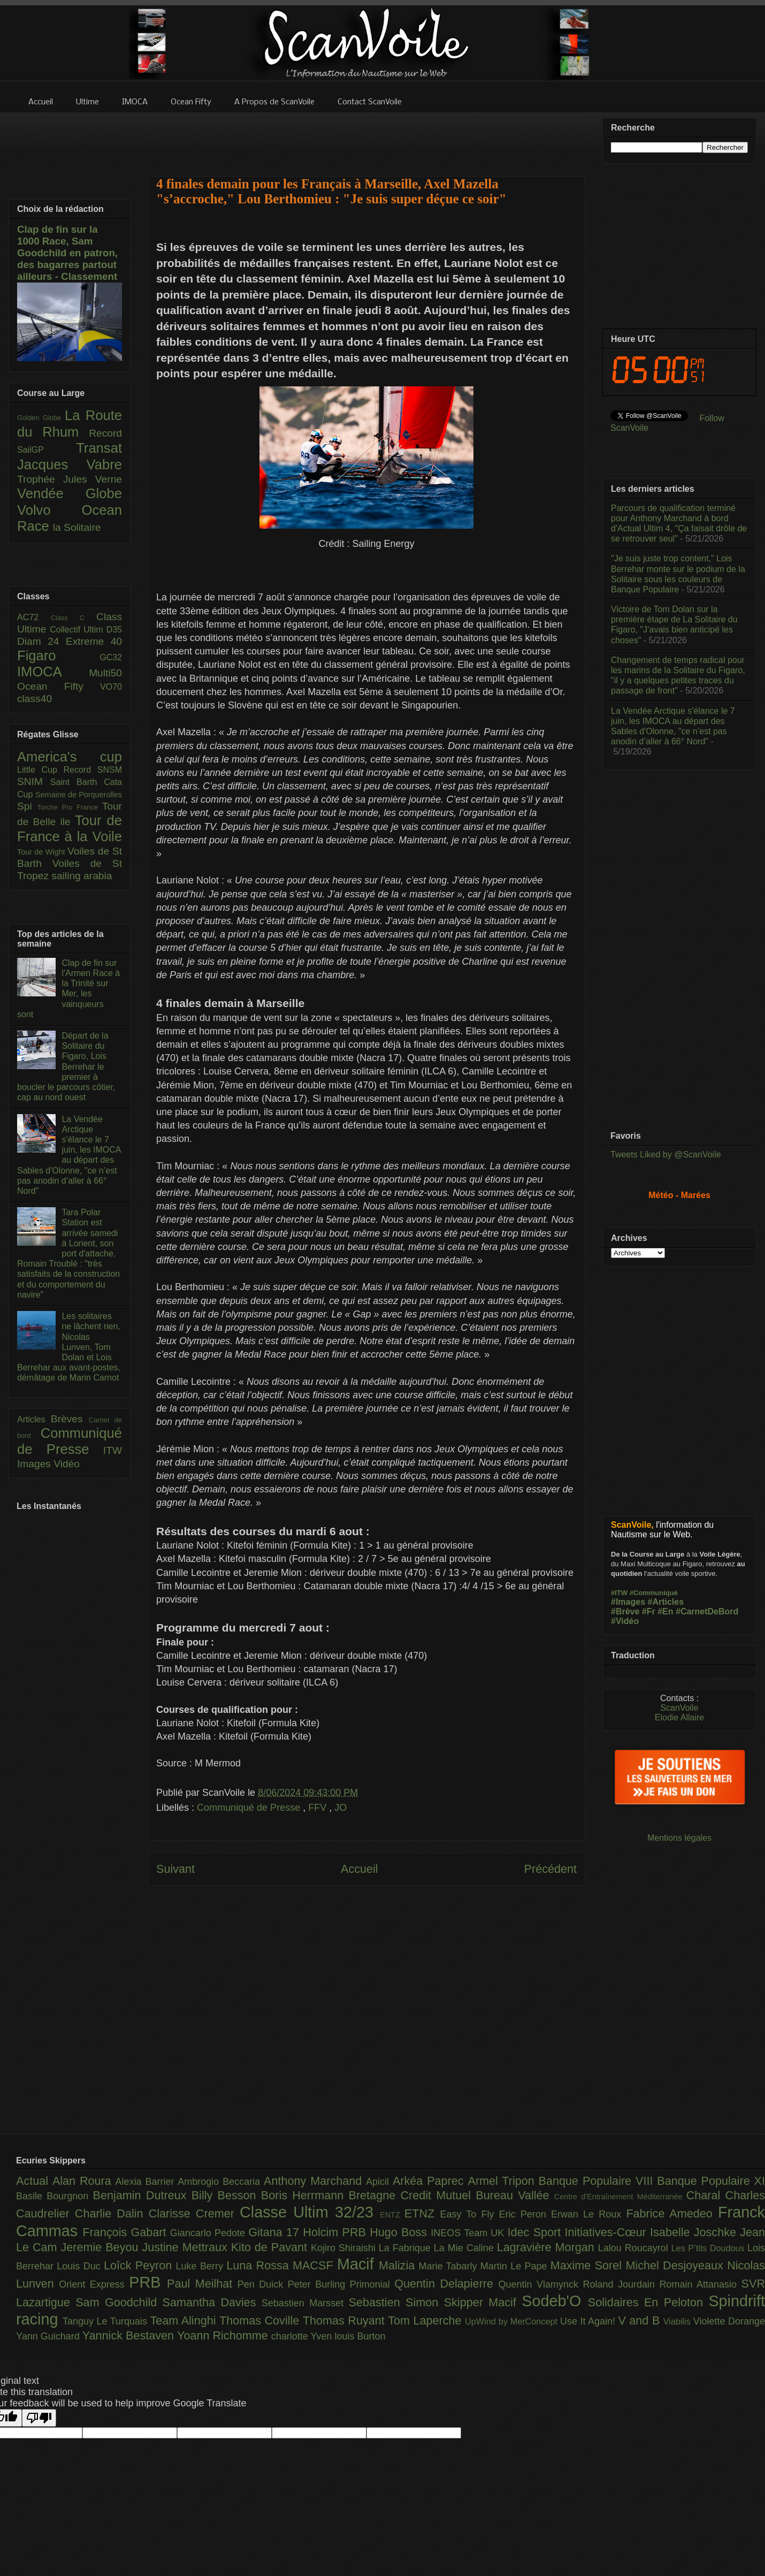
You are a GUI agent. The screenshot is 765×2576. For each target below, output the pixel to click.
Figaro (58, 655)
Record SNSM (93, 769)
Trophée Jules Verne (69, 479)
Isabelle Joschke (695, 2232)
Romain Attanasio (700, 2284)
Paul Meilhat (202, 2283)
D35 (114, 629)
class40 (34, 698)
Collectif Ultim (78, 629)
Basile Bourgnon (54, 2196)
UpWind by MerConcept (512, 2321)
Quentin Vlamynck (541, 2284)
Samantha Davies (212, 2302)
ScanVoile (679, 1707)
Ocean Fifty (58, 686)
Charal (705, 2195)
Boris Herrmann (305, 2195)
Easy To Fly (469, 2214)
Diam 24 (41, 641)
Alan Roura (84, 2181)
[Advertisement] (366, 137)
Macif (358, 2264)
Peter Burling (319, 2284)
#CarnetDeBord (707, 1611)
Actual (34, 2181)
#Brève (625, 1611)
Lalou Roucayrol (634, 2248)
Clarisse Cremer (194, 2213)
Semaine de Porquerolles (78, 794)
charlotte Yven (303, 2336)
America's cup (69, 756)
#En (665, 1611)
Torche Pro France (69, 807)
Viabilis (678, 2321)
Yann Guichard (49, 2336)
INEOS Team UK (469, 2233)
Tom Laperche (426, 2320)
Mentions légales (679, 1837)
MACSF (315, 2265)
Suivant (175, 1869)
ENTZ (392, 2215)
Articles (34, 1419)
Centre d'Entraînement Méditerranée (620, 2196)
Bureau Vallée (515, 2195)
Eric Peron (525, 2214)
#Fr (648, 1611)
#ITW (619, 1593)
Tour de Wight (42, 852)
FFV (318, 1807)
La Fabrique (406, 2248)
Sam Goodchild (118, 2302)
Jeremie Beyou (101, 2247)
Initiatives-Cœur (607, 2232)
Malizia (399, 2265)
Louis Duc (80, 2266)
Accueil (359, 1869)
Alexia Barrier (147, 2181)
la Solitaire (77, 527)
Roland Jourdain (621, 2284)
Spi (27, 806)
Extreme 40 (94, 641)
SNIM (33, 781)
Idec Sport (536, 2232)
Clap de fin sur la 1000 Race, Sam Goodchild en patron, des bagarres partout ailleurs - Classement (67, 253)
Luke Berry (201, 2266)
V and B (640, 2320)
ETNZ (422, 2213)
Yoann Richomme (224, 2335)
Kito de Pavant (271, 2247)
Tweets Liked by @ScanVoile (665, 1154)
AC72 (34, 617)
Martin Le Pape (515, 2266)
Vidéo (66, 1463)
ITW (112, 1450)
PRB (148, 2282)
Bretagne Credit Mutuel (412, 2195)
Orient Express (94, 2284)
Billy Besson (226, 2195)
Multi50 (105, 673)
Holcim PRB (336, 2232)
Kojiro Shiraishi (345, 2248)
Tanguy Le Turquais (106, 2321)
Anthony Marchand (315, 2181)
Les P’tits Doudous (709, 2248)
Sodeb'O (555, 2301)
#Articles (666, 1601)
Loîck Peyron (140, 2265)
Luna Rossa (259, 2265)
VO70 (111, 686)
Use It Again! (589, 2321)
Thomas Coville (261, 2320)
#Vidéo (625, 1621)
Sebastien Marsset (305, 2303)
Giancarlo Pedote (209, 2233)
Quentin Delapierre (446, 2283)
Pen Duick (263, 2284)
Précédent (550, 1869)
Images (35, 1463)
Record (105, 433)
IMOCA (53, 671)
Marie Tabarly (449, 2266)
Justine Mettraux (186, 2247)
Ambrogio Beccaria (221, 2181)
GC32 (111, 657)
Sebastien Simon (396, 2302)
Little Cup (40, 769)
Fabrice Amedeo (672, 2213)
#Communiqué (654, 1593)
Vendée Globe (69, 493)
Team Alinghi (184, 2320)
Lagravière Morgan (547, 2247)
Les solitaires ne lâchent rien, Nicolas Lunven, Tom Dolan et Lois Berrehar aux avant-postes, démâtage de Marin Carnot (68, 1347)
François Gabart (126, 2232)
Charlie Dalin (112, 2213)
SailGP (46, 449)
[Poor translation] (39, 2418)
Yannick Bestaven (129, 2335)
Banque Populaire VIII (598, 2181)
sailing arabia (81, 875)
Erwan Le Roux (588, 2214)
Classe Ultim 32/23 (310, 2212)
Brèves (70, 1418)
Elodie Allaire (680, 1717)
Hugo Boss (400, 2232)
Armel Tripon (503, 2181)
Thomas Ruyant (345, 2320)
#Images (628, 1601)
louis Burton (359, 2336)
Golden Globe (41, 418)
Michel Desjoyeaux (676, 2265)
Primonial (372, 2284)
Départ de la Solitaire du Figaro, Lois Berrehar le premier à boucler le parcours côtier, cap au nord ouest (66, 1066)
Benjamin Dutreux (142, 2195)
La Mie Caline (465, 2248)
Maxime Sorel (588, 2265)
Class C (73, 618)
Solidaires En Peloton (648, 2302)
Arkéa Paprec (430, 2181)
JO (340, 1807)
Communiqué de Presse (250, 1807)
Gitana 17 (275, 2232)
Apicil (379, 2181)
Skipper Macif (483, 2302)
